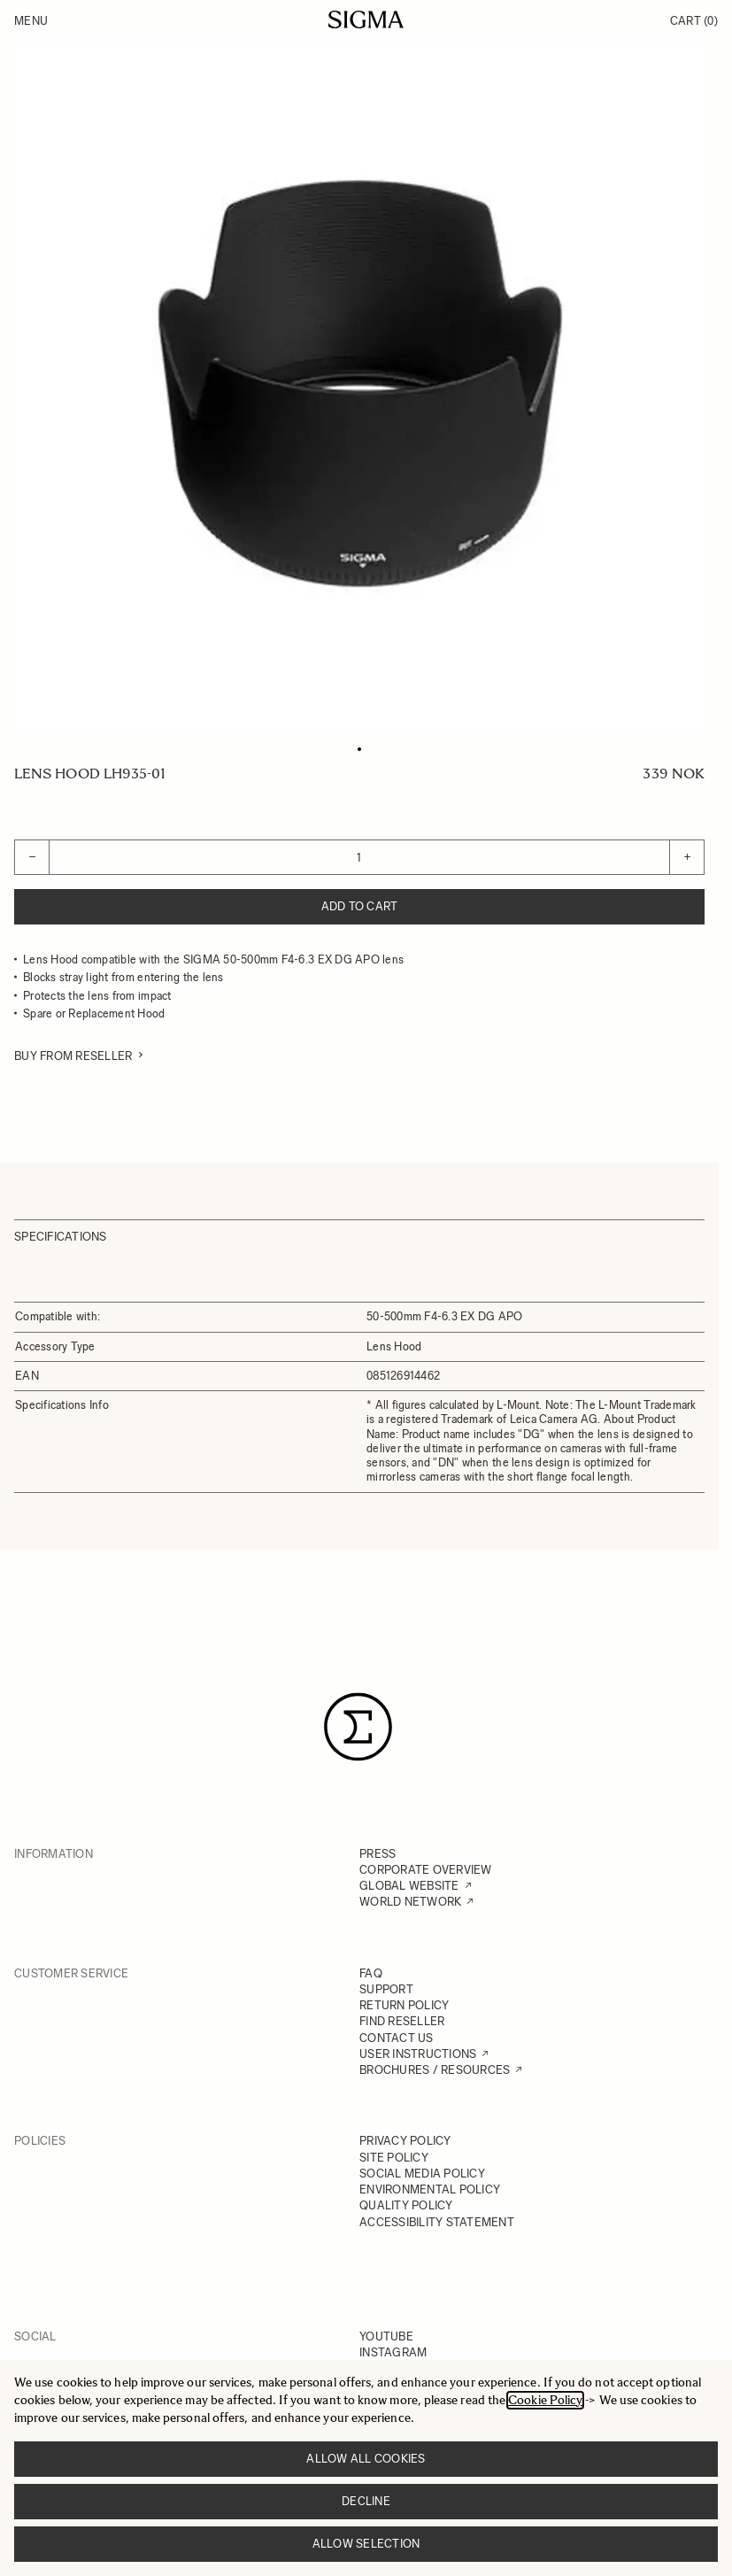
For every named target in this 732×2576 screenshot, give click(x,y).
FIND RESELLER (401, 2021)
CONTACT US (396, 2038)
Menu (31, 20)
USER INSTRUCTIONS (417, 2054)
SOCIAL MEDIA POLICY (422, 2173)
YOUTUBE (386, 2336)
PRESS (377, 1853)
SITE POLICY (393, 2157)
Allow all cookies (365, 2458)
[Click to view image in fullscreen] (359, 388)
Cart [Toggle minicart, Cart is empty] (694, 20)
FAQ (370, 1973)
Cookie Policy (545, 2400)
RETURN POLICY (404, 2005)
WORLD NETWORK (410, 1901)
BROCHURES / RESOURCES (434, 2070)
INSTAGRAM (393, 2352)
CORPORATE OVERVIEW (425, 1869)
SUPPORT (386, 1989)
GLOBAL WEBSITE (409, 1885)
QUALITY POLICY (406, 2205)
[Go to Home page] (366, 19)
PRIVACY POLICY (405, 2140)
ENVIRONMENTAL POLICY (429, 2189)
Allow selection (366, 2543)
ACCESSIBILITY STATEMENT (436, 2222)
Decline (366, 2501)
